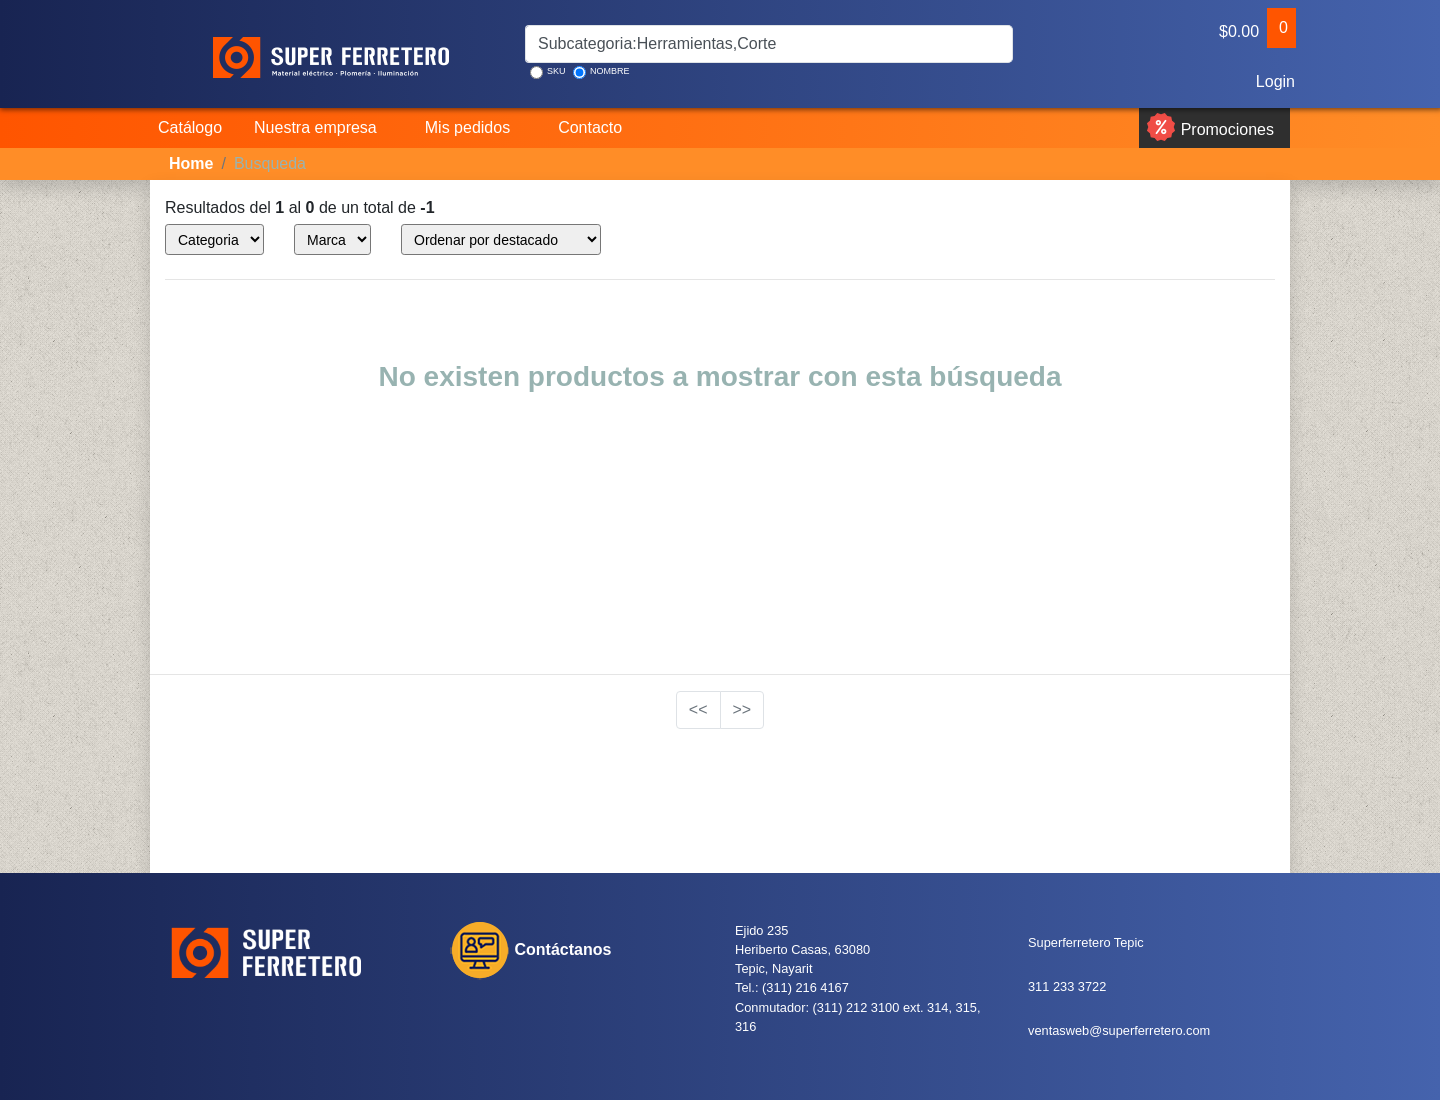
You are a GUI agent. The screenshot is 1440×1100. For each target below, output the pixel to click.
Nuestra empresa (315, 127)
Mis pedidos (467, 127)
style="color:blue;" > (214, 239)
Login (1273, 81)
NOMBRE (601, 72)
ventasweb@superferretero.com (1119, 1030)
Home (191, 163)
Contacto (590, 127)
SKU (548, 72)
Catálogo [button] (190, 127)
